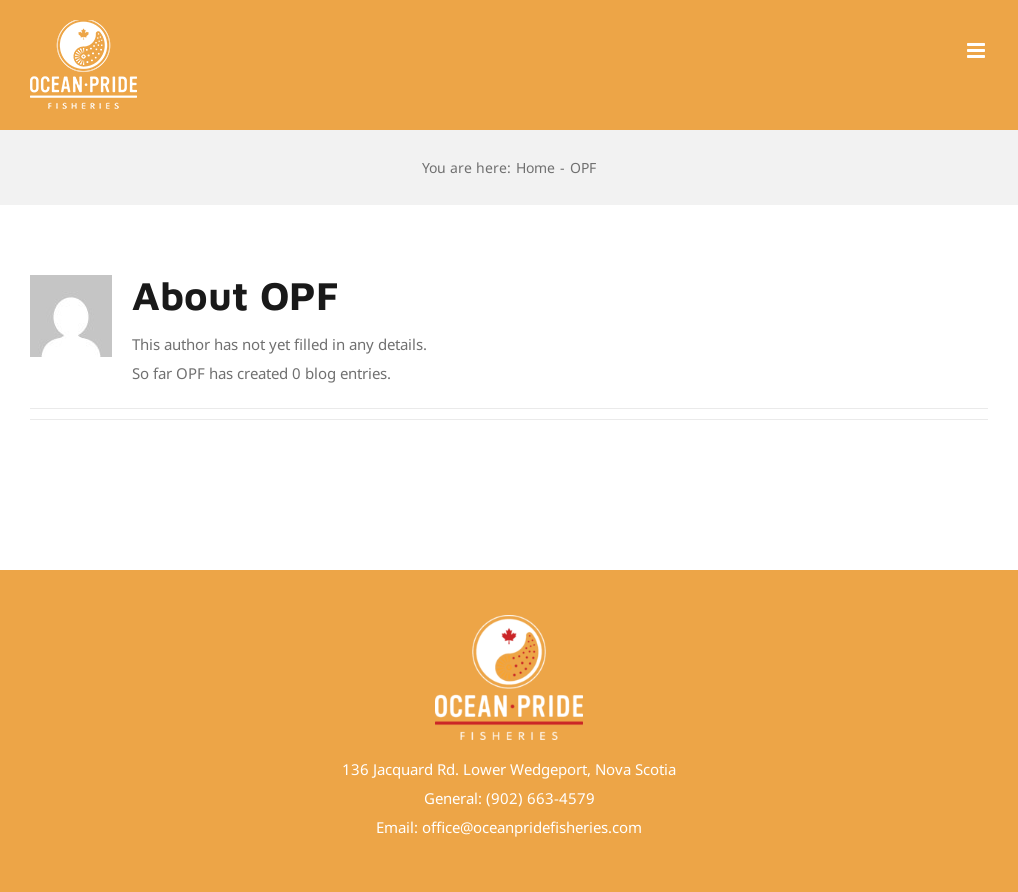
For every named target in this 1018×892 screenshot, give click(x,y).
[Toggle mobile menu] (977, 50)
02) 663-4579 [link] (547, 798)
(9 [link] (493, 798)
